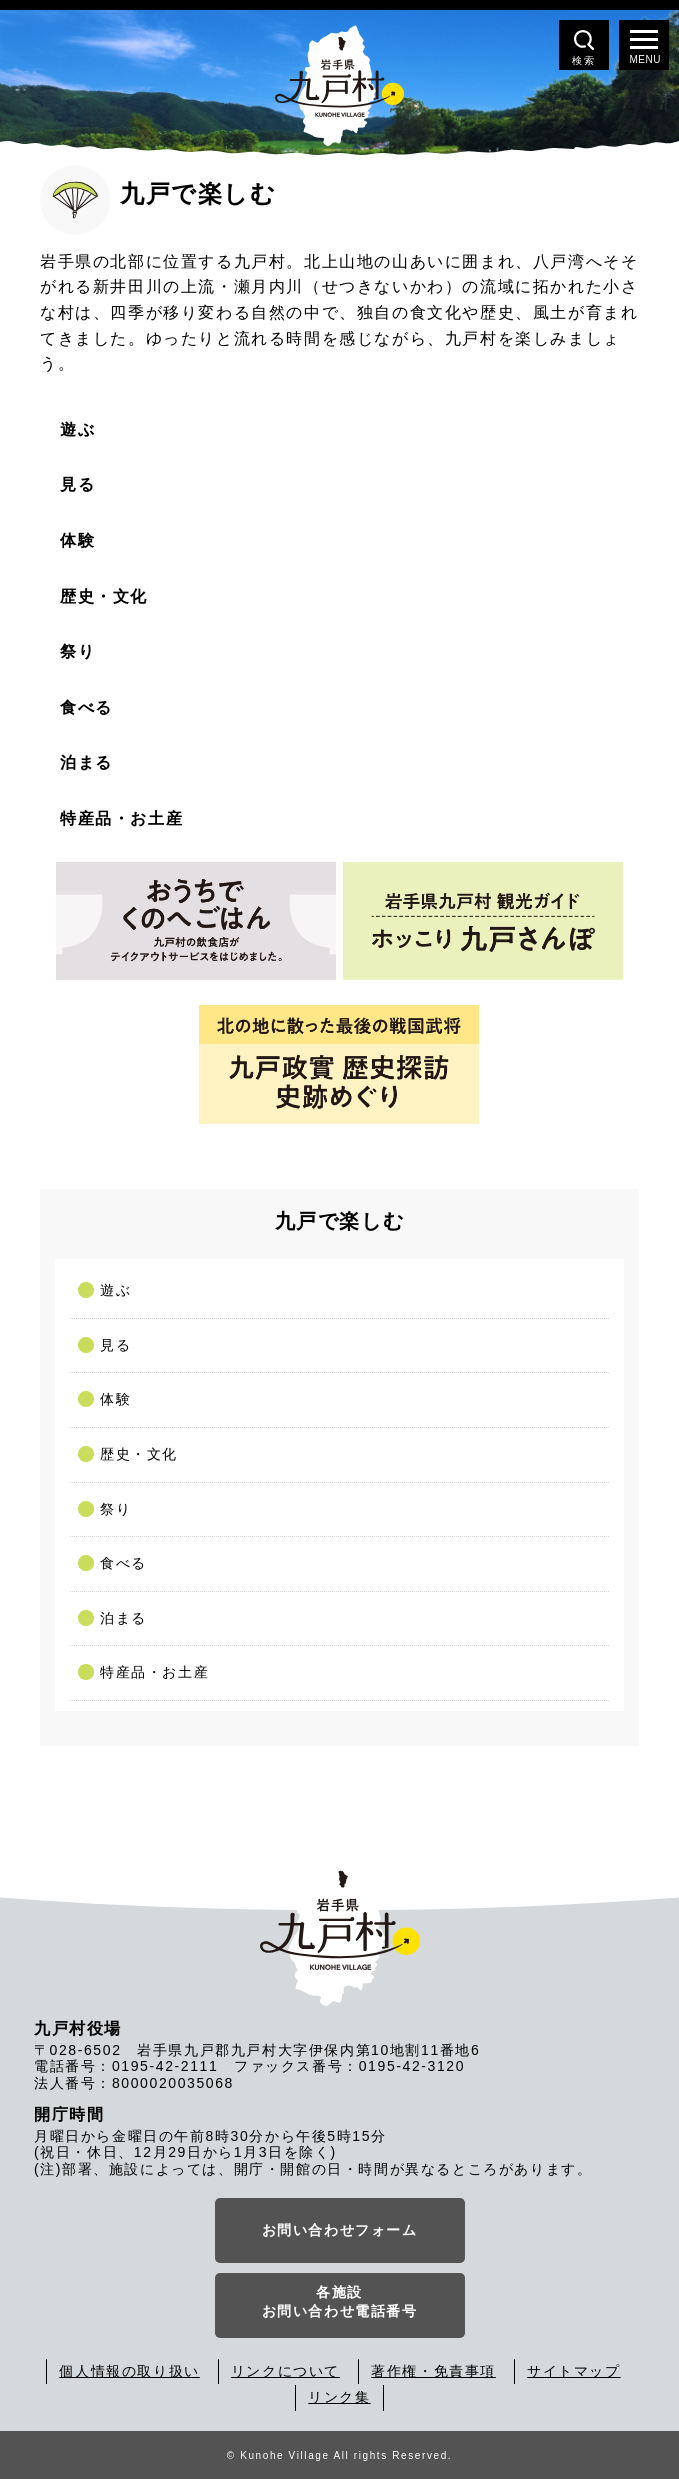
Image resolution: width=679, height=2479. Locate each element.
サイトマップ (574, 2371)
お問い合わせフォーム (340, 2230)
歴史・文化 (139, 1454)
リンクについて (285, 2371)
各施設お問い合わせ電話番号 (340, 2302)
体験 (115, 1399)
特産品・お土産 (154, 1672)
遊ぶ (115, 1290)
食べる (123, 1563)
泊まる (123, 1618)
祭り (115, 1509)
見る (115, 1345)
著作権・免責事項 (433, 2371)
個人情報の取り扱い (129, 2371)
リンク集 (339, 2397)
